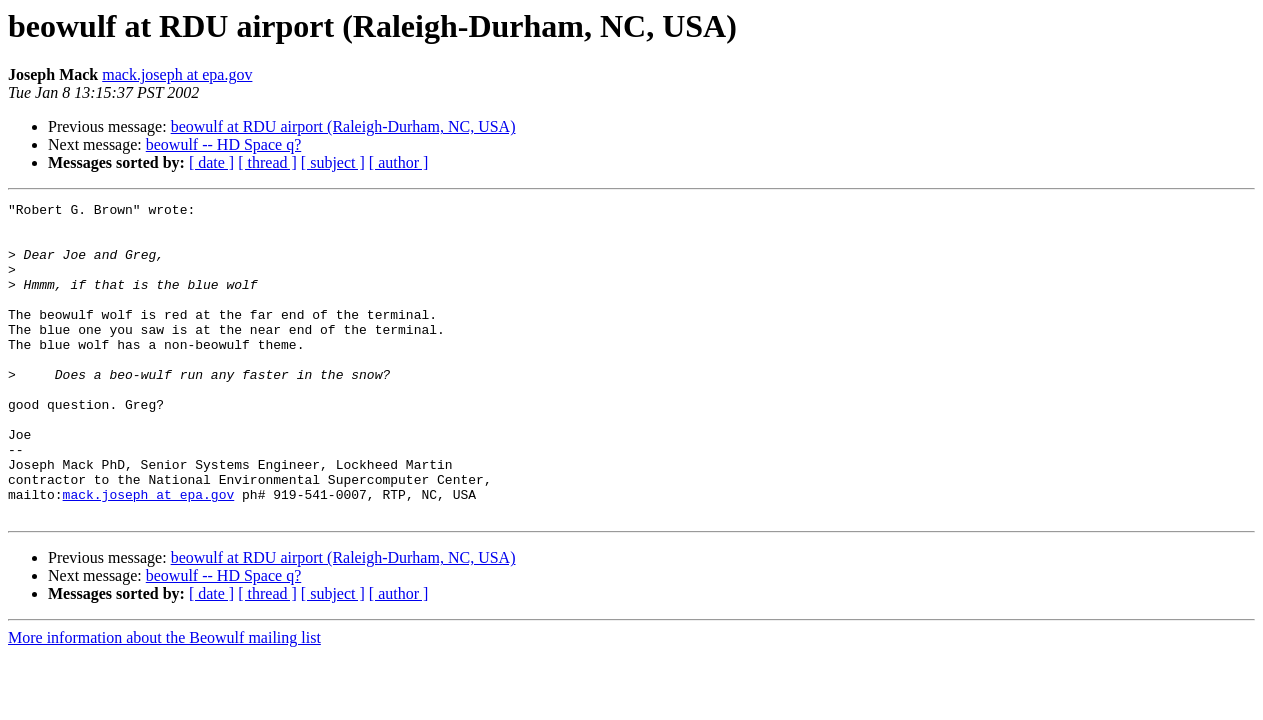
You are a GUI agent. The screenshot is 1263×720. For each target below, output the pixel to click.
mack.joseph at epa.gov (177, 74)
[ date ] (211, 162)
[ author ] (399, 162)
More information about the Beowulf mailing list (164, 700)
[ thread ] (267, 162)
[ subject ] (333, 162)
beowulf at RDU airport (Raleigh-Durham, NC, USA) (343, 126)
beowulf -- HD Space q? (224, 144)
